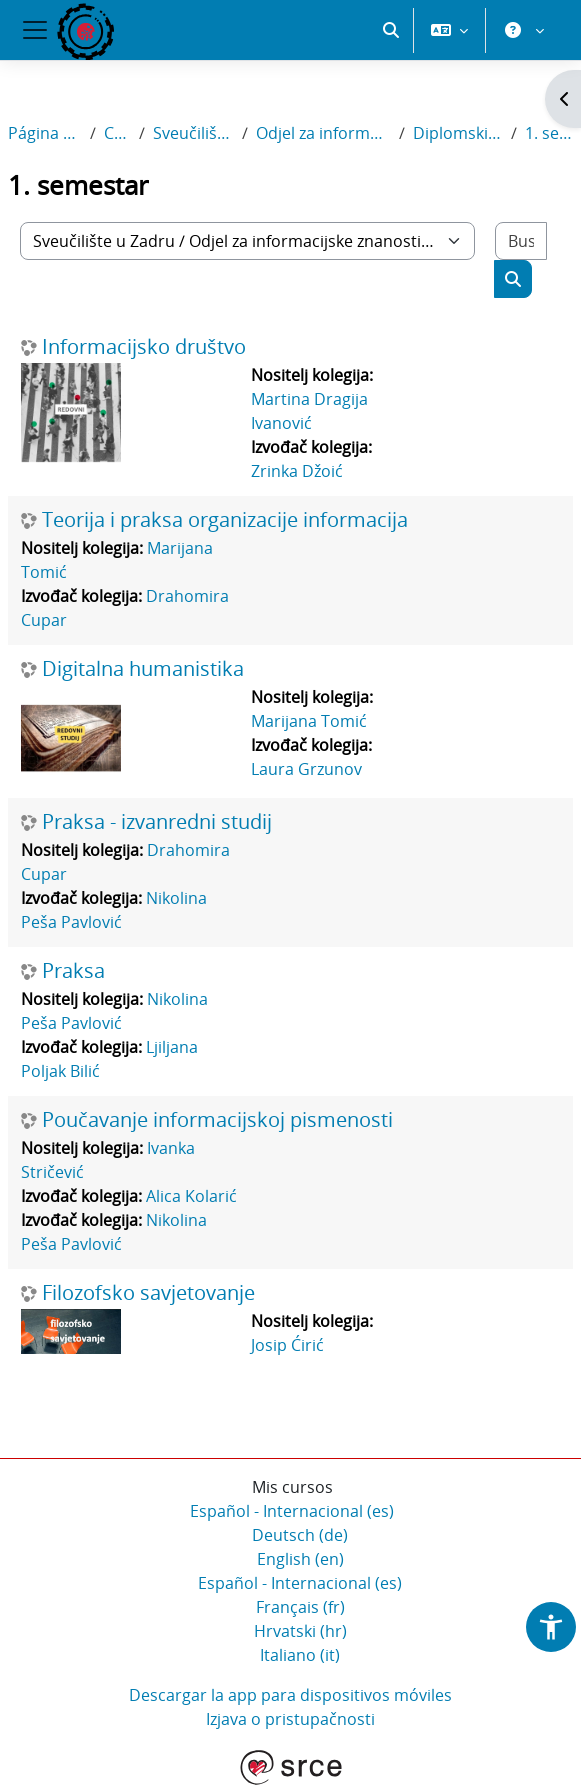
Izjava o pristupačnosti (290, 1719)
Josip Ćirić (287, 1345)
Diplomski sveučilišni (458, 133)
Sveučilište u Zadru (193, 133)
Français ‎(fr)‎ (300, 1607)
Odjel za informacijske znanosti (324, 133)
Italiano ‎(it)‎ (300, 1655)
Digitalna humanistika (143, 669)
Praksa (73, 971)
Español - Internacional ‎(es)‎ (292, 1511)
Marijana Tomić (309, 721)
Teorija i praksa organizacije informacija (225, 520)
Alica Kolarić (191, 1196)
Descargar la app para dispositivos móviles (290, 1695)
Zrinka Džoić (297, 471)
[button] (391, 30)
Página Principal (45, 133)
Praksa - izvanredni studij (157, 822)
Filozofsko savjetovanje (148, 1293)
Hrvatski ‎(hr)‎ (300, 1631)
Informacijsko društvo (144, 347)
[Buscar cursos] (521, 241)
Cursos (117, 133)
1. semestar (549, 133)
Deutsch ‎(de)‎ (300, 1535)
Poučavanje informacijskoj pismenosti (217, 1120)
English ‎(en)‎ (300, 1559)
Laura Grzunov (306, 769)
